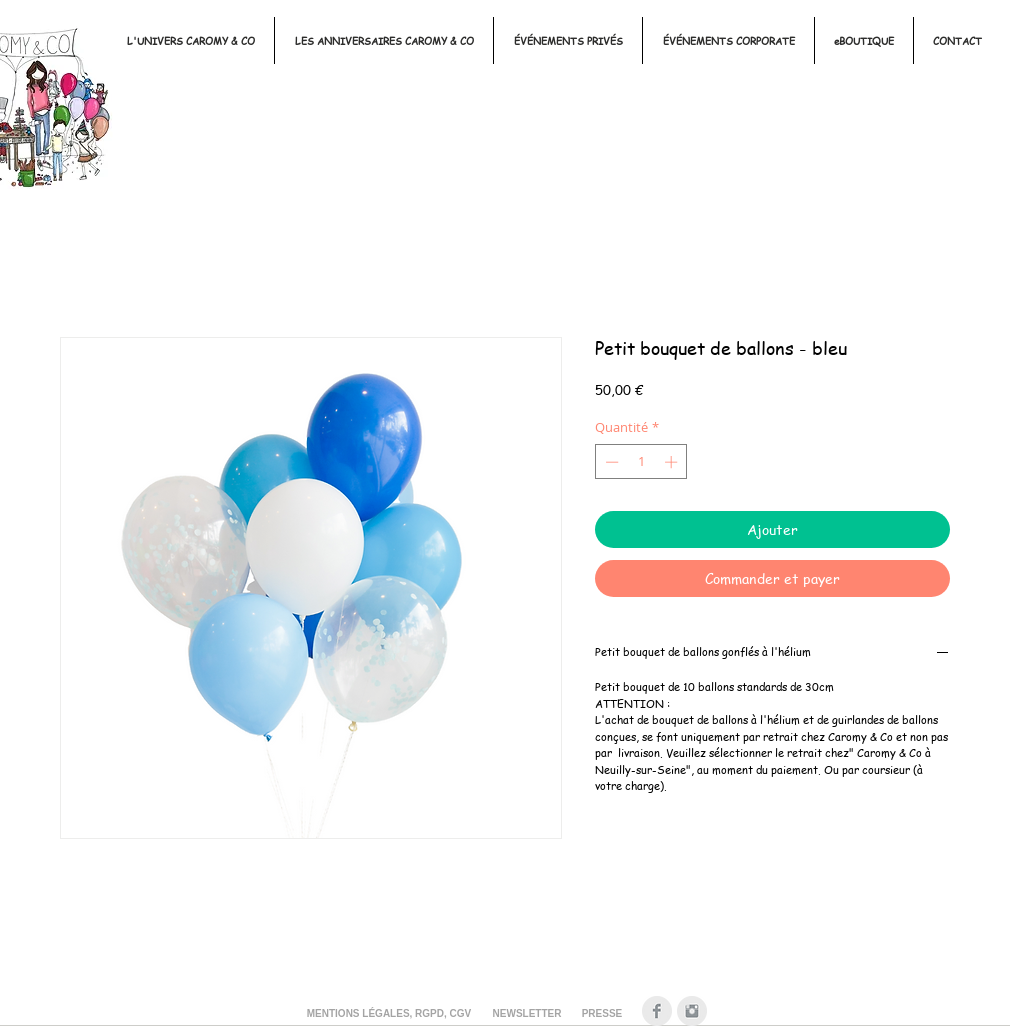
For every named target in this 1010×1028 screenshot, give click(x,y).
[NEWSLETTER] (527, 1014)
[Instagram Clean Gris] (692, 1011)
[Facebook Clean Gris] (657, 1011)
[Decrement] (610, 462)
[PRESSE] (602, 1014)
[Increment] (673, 462)
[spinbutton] (641, 462)
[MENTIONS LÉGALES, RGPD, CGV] (389, 1014)
